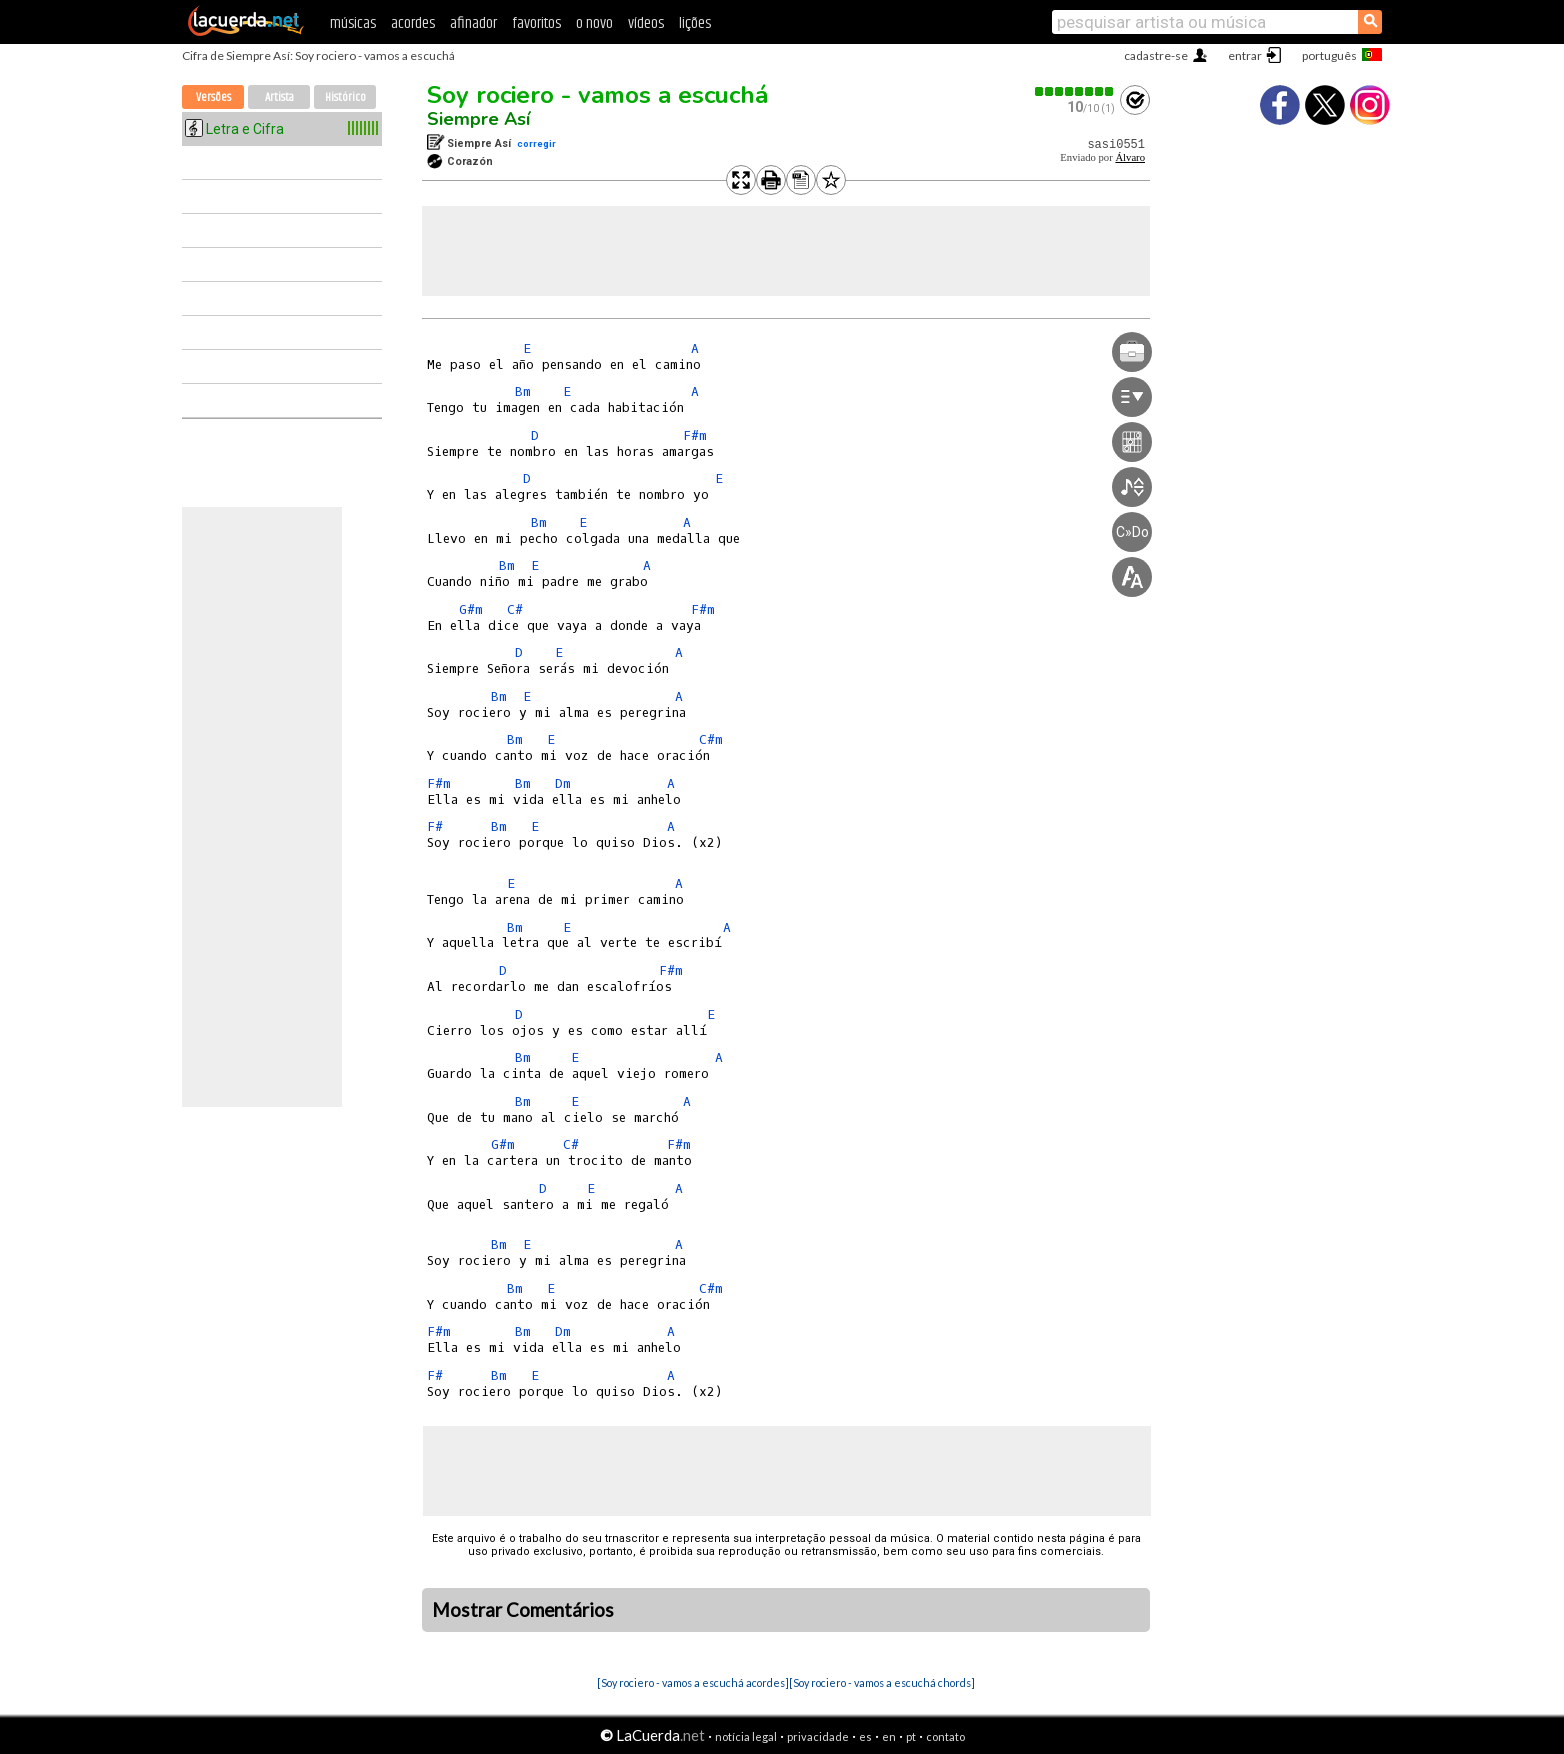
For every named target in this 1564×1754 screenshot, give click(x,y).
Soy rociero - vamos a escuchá (597, 95)
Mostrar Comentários (523, 1610)
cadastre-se (1156, 55)
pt (911, 1736)
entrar (1245, 55)
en (889, 1736)
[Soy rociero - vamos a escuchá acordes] (693, 1682)
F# (435, 826)
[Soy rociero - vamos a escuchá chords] (882, 1682)
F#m (695, 435)
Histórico (345, 97)
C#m (711, 739)
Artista (279, 97)
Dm (563, 783)
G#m (471, 609)
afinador (473, 23)
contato (945, 1736)
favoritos (536, 23)
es (865, 1736)
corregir (536, 143)
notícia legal (746, 1736)
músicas (353, 23)
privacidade (818, 1736)
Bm (523, 391)
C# (515, 609)
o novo (594, 23)
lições (695, 23)
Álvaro (1130, 157)
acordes (413, 23)
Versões (213, 97)
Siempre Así (478, 119)
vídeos (646, 23)
